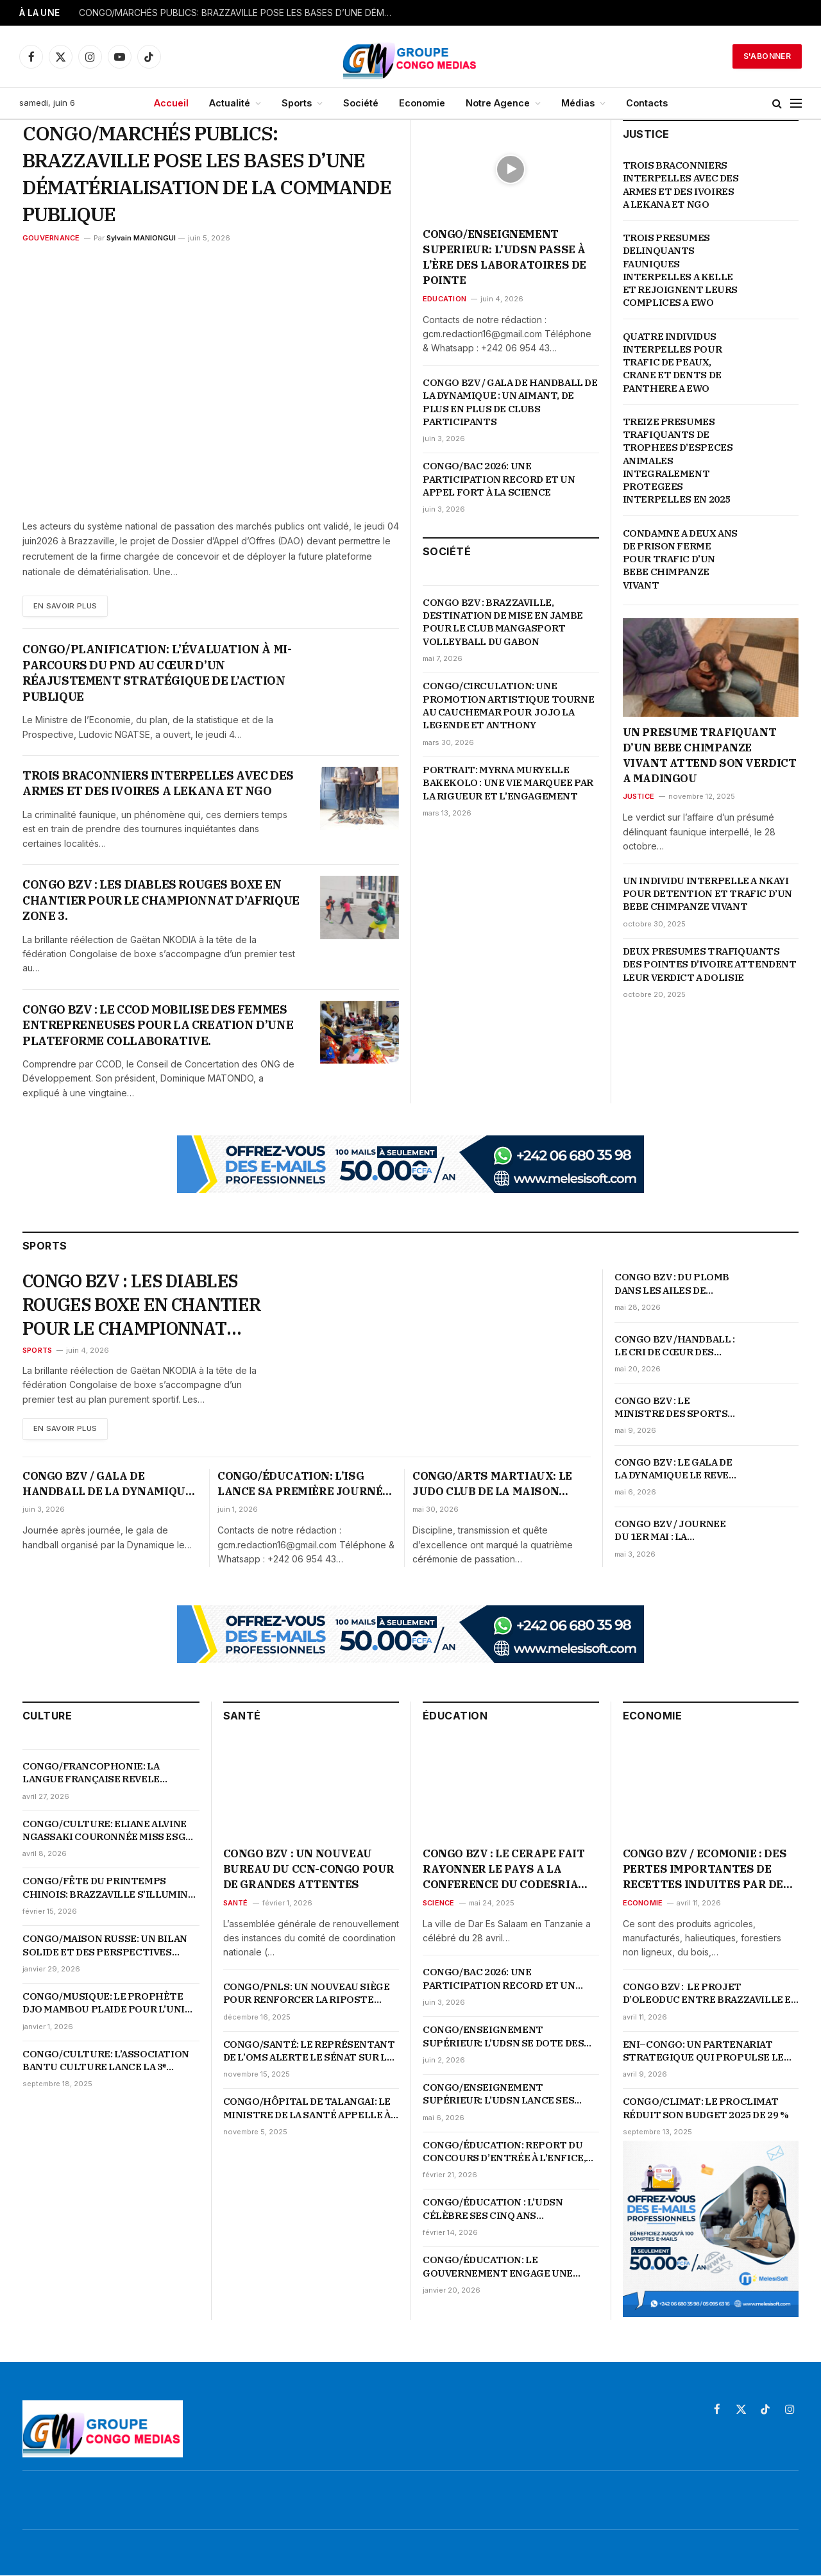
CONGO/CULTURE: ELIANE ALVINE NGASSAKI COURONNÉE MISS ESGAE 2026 (110, 1831)
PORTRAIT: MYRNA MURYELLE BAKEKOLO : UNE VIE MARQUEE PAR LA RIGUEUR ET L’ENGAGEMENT (508, 783)
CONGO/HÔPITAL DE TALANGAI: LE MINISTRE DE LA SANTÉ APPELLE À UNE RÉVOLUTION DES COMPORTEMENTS (307, 2109)
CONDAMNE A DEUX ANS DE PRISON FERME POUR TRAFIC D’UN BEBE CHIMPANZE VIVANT (680, 559)
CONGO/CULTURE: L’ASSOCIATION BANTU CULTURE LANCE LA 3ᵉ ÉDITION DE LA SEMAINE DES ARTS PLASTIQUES (105, 2061)
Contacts (647, 102)
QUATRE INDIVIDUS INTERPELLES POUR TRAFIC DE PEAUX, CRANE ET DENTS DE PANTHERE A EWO (672, 362)
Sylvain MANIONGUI (141, 237)
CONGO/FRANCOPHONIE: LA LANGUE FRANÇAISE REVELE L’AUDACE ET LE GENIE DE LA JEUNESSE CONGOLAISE (91, 1774)
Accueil (171, 102)
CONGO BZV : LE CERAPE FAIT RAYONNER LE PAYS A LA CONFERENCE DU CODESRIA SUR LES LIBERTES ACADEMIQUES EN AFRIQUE (504, 1870)
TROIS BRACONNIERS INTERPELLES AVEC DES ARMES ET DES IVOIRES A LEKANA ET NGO (158, 783)
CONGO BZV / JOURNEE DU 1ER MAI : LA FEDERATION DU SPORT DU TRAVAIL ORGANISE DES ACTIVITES (672, 1531)
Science (439, 1903)
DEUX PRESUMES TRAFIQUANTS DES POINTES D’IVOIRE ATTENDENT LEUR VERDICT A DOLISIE (710, 964)
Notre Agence (498, 102)
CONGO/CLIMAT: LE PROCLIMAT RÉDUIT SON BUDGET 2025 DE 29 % (706, 2108)
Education (444, 298)
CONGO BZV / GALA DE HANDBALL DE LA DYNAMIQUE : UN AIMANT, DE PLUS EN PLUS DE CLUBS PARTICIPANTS (510, 402)
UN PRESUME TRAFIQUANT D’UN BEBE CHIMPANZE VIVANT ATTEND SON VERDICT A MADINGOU (710, 755)
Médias (578, 102)
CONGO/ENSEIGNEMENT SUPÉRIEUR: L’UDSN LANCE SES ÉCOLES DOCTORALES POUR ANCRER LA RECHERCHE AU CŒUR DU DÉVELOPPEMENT (505, 2095)
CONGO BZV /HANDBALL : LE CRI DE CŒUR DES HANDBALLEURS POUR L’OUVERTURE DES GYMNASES (674, 1346)
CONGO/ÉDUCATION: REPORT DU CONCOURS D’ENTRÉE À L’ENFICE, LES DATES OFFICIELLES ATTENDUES (504, 2152)
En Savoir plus (67, 606)
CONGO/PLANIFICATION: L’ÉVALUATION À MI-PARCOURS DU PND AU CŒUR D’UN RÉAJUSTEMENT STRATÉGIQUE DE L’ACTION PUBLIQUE (156, 673)
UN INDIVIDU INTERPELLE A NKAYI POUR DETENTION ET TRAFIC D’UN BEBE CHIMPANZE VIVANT (707, 893)
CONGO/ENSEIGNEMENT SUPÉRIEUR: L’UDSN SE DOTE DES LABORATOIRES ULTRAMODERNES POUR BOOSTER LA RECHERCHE (506, 2038)
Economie (422, 102)
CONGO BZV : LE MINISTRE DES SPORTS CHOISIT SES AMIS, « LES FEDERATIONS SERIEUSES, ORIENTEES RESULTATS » (674, 1407)
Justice (639, 796)
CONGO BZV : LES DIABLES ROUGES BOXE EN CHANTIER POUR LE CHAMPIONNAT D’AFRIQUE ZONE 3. (161, 901)
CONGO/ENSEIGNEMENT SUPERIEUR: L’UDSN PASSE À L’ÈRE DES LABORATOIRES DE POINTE (504, 257)
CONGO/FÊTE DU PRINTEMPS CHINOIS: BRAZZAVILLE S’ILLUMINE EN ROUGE (108, 1889)
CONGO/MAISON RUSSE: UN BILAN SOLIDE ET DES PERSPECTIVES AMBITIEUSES (104, 1947)
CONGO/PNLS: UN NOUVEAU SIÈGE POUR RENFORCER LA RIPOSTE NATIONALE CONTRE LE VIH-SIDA (306, 1994)
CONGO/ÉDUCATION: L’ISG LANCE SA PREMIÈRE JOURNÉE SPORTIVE (303, 1484)
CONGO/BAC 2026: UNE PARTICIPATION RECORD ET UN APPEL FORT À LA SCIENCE (499, 479)
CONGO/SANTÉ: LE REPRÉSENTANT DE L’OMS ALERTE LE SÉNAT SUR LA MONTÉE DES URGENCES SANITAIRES (309, 2052)
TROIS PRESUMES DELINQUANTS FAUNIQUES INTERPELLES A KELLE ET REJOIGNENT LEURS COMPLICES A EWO (680, 269)
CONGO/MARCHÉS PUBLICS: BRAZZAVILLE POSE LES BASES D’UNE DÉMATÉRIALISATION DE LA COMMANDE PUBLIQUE (239, 13)
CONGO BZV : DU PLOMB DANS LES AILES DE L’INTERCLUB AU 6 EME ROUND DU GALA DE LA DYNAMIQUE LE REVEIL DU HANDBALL (671, 1284)
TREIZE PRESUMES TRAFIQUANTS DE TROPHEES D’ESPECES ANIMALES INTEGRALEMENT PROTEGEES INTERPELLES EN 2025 (678, 460)
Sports (297, 102)
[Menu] (796, 103)
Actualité (229, 102)
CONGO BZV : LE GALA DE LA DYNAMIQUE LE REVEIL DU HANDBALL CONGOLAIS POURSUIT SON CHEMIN (676, 1469)
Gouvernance (51, 237)
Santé (235, 1903)
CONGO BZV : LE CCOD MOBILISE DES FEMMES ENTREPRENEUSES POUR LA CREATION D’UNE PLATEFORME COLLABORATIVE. (157, 1025)
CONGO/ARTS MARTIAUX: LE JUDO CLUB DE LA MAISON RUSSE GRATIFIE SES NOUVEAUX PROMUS (492, 1484)
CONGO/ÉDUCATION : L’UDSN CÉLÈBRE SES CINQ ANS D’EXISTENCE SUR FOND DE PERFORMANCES (493, 2210)
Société (360, 102)
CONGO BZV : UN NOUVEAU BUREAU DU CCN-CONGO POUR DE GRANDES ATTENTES (308, 1870)
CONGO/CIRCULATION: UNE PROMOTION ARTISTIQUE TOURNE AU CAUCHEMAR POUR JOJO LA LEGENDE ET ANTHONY (508, 705)
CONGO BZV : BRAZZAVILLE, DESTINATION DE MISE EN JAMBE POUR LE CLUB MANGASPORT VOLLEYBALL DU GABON (503, 622)
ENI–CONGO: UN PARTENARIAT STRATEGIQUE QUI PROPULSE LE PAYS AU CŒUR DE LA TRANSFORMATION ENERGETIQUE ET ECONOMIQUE (707, 2052)
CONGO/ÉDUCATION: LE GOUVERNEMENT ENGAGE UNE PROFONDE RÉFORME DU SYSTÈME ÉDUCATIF (507, 2268)
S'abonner (767, 56)
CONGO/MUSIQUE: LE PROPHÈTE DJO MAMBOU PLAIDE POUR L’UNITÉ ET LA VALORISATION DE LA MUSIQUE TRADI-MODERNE (110, 2004)
